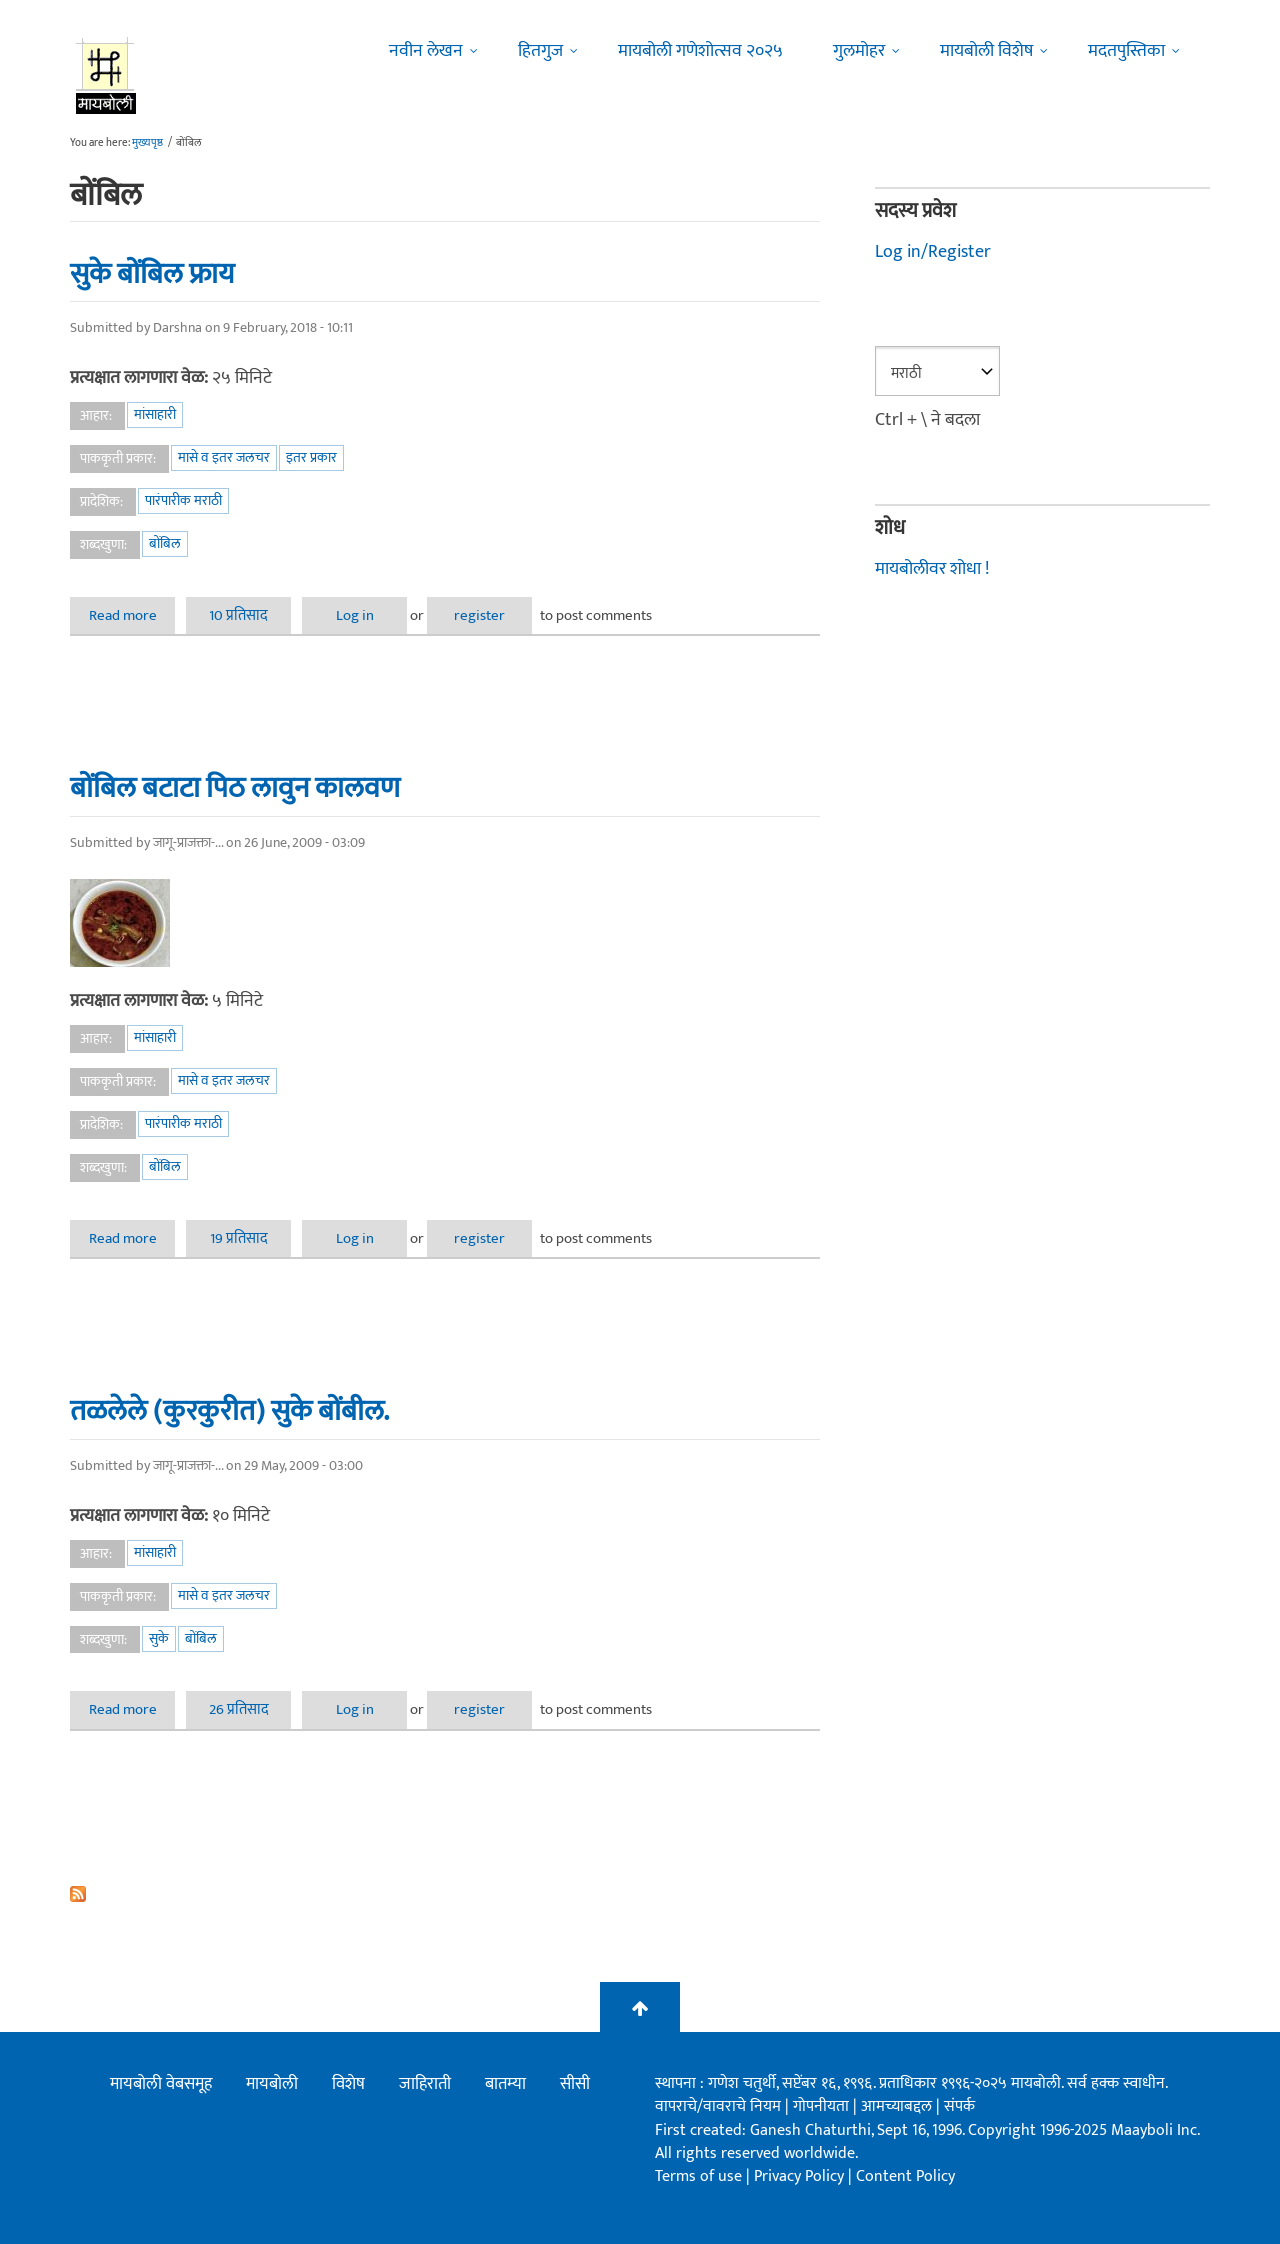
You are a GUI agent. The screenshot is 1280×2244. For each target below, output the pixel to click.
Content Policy (905, 2176)
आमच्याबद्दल (898, 2106)
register (479, 615)
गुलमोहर (859, 51)
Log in (355, 615)
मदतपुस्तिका (1126, 51)
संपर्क (959, 2106)
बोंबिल (165, 543)
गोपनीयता (823, 2106)
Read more (132, 615)
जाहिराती (425, 2084)
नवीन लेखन (426, 51)
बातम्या (505, 2084)
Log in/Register (933, 252)
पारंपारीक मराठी (183, 500)
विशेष (348, 2084)
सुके (159, 1638)
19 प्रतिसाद (239, 1238)
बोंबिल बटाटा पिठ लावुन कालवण (235, 788)
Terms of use (698, 2176)
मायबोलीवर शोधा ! (932, 569)
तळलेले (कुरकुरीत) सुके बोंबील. (229, 1411)
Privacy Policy (801, 2176)
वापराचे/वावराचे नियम (718, 2106)
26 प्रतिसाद (239, 1709)
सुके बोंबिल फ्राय (152, 274)
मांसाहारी (155, 414)
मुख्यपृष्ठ (147, 143)
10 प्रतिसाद (238, 615)
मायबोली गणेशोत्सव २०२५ (700, 51)
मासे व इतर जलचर (224, 457)
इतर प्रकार (311, 457)
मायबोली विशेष (986, 51)
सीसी (575, 2084)
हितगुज (540, 51)
